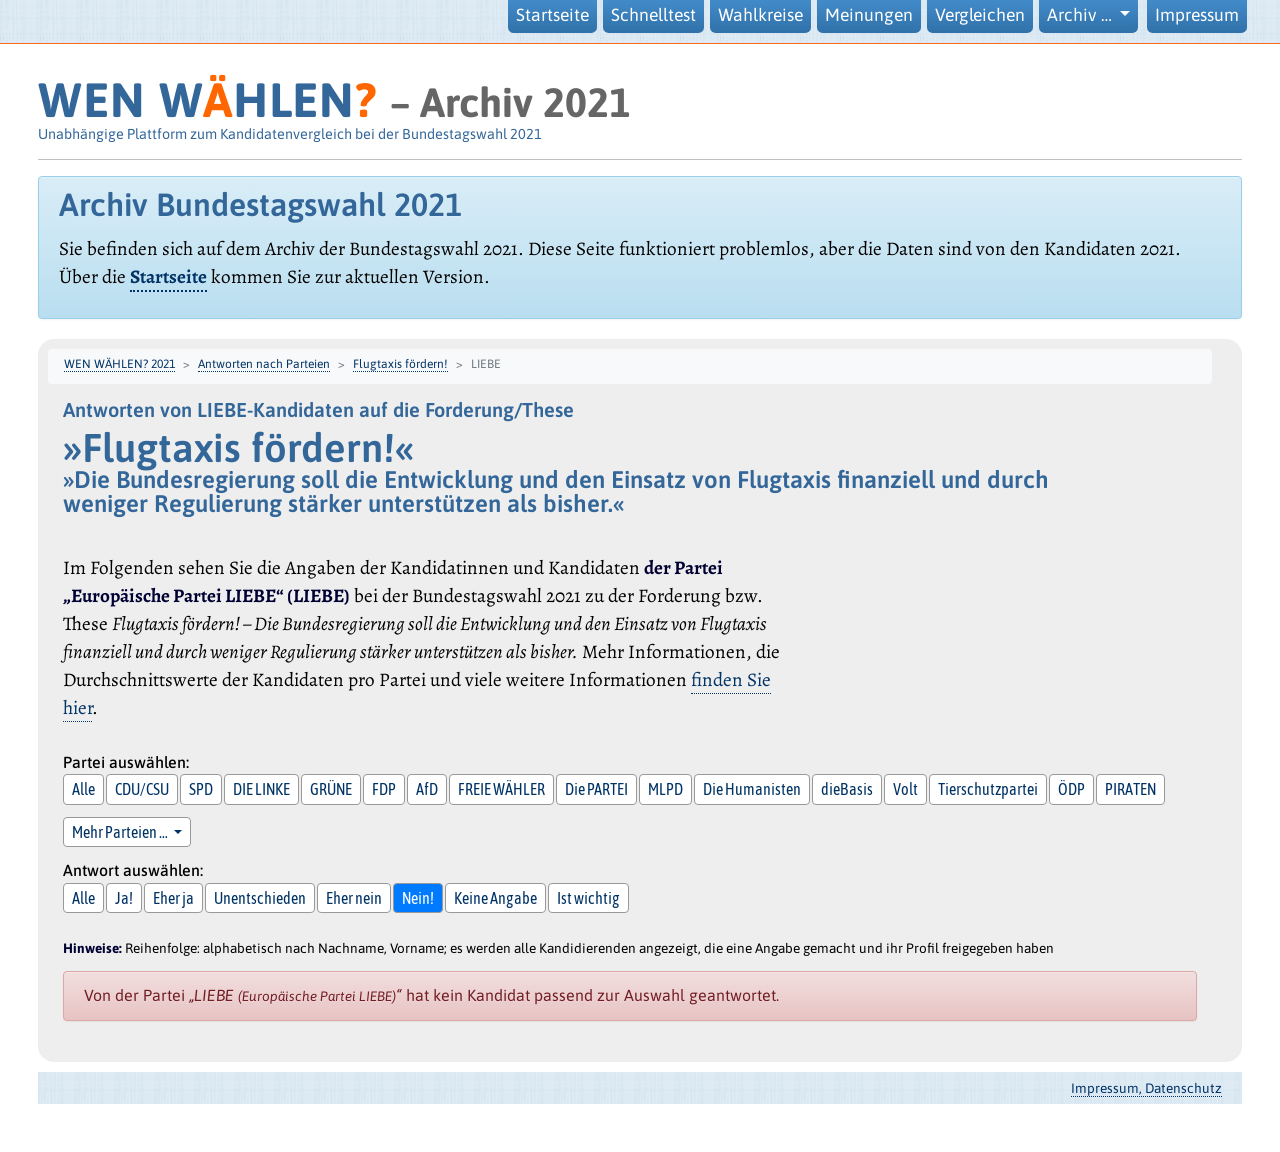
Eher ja (173, 898)
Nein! (418, 898)
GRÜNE (331, 789)
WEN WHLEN (207, 99)
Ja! (124, 898)
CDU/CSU (142, 789)
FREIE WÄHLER (501, 789)
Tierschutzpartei (988, 789)
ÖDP (1071, 789)
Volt (905, 789)
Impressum (1197, 15)
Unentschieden (260, 898)
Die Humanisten (752, 789)
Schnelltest (653, 15)
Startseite (552, 15)
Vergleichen (980, 15)
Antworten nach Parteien (264, 364)
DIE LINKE (261, 789)
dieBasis (847, 789)
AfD (427, 789)
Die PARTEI (596, 789)
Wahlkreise (760, 15)
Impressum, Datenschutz (1146, 1088)
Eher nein (354, 898)
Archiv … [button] (1081, 15)
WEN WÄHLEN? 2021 (119, 364)
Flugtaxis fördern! (400, 364)
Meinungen (869, 15)
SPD (201, 789)
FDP (384, 789)
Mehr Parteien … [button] (121, 832)
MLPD (665, 789)
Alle (83, 789)
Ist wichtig (588, 898)
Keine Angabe (495, 898)
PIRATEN (1130, 789)
